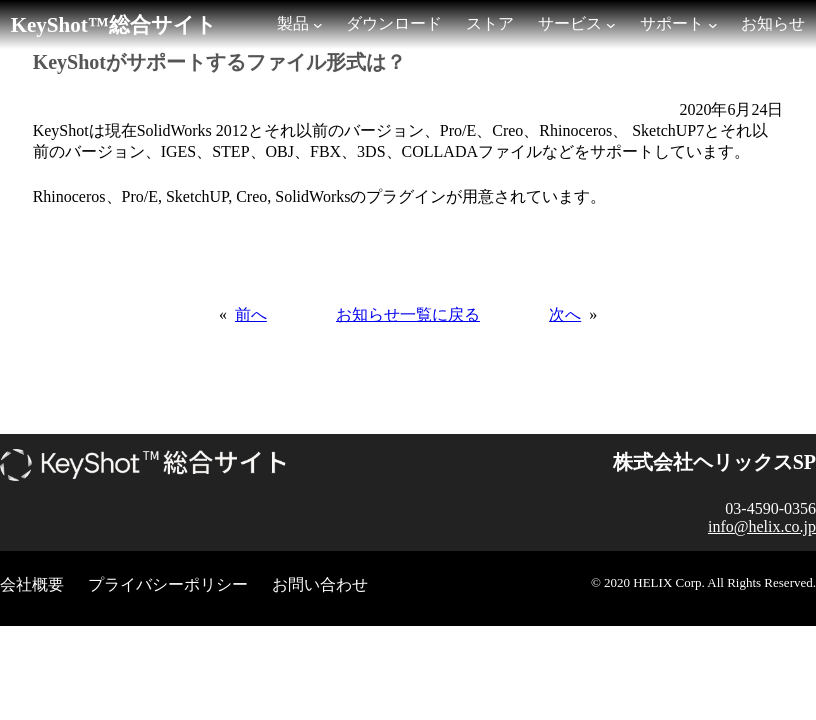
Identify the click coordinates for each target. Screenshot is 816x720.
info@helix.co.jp (762, 526)
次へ (565, 314)
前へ (251, 314)
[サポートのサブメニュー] (713, 25)
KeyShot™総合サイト (114, 25)
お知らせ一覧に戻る (408, 314)
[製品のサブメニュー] (318, 25)
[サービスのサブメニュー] (611, 25)
